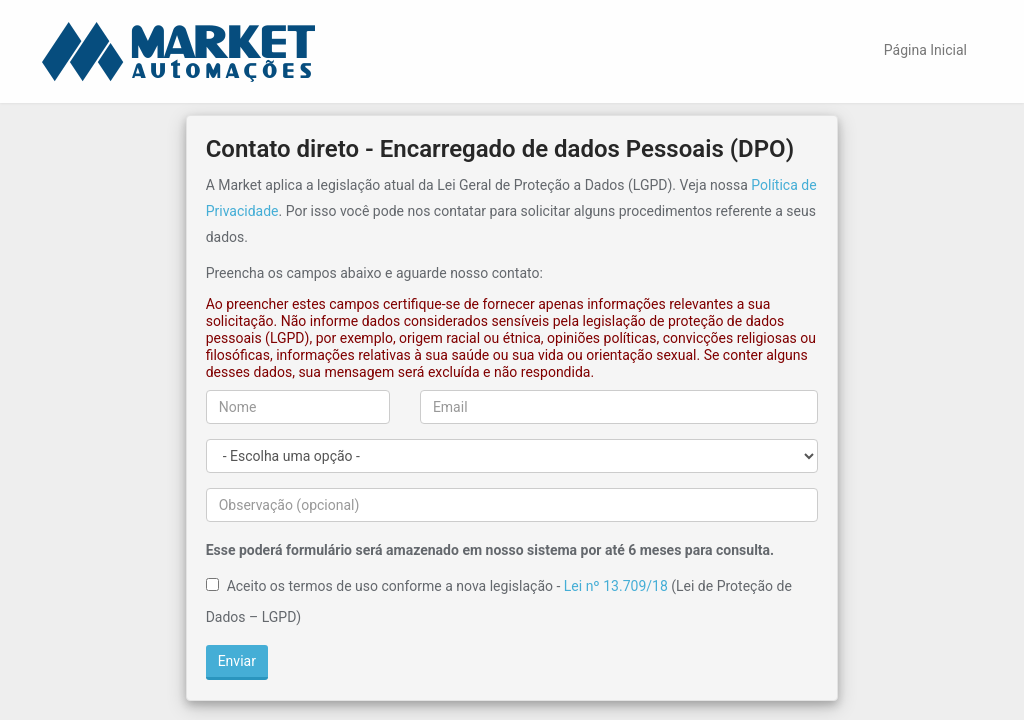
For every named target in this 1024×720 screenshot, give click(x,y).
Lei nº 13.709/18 (615, 586)
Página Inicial (925, 50)
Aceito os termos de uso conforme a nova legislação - (394, 586)
